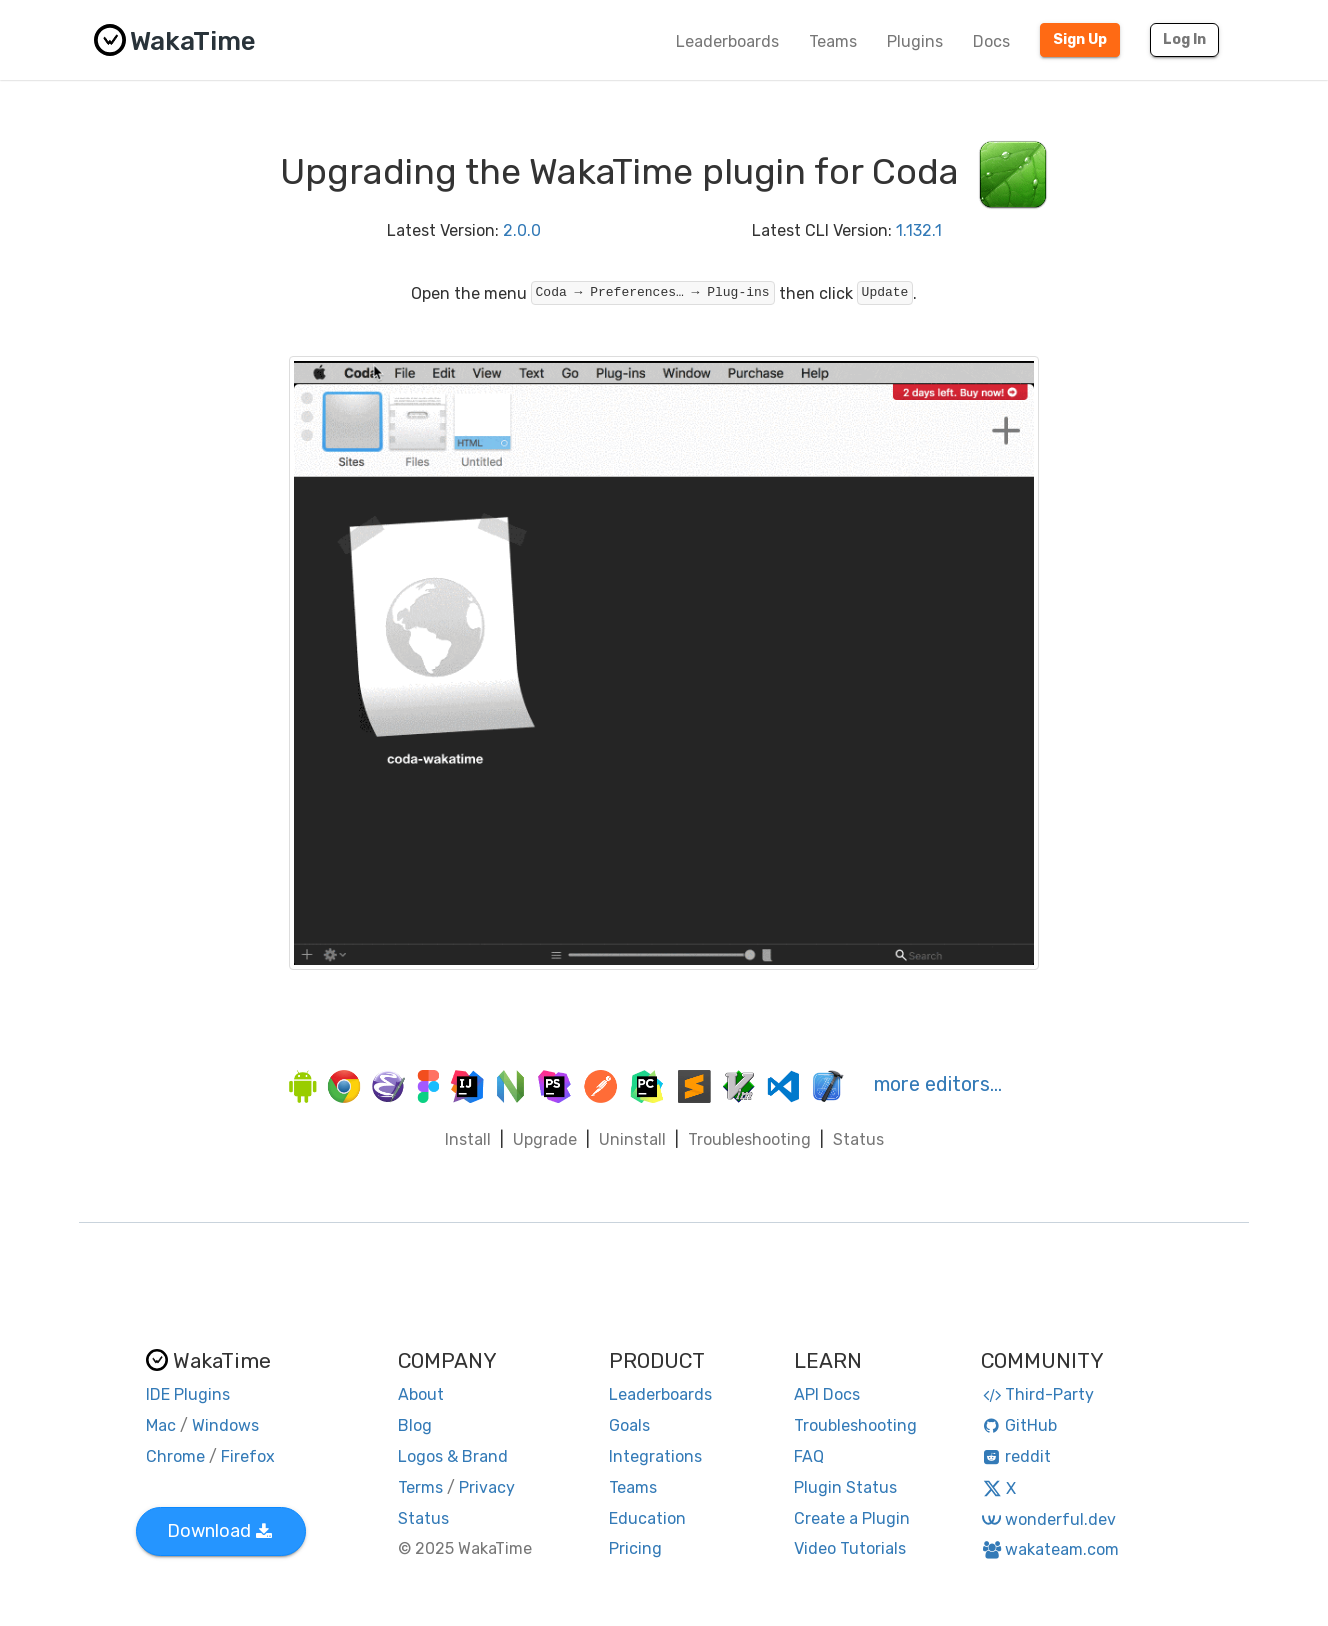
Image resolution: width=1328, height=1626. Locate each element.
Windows (225, 1425)
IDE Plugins (188, 1394)
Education (647, 1518)
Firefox (248, 1456)
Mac (161, 1425)
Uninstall (632, 1139)
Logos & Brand (453, 1456)
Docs (991, 41)
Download (219, 1531)
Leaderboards (727, 41)
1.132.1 (919, 230)
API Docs (827, 1394)
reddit (1016, 1456)
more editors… (938, 1084)
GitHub (1019, 1425)
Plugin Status (845, 1487)
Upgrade (545, 1139)
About (421, 1394)
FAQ (809, 1456)
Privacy (487, 1487)
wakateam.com (1050, 1549)
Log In (1184, 39)
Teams (833, 41)
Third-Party (1038, 1394)
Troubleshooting (749, 1139)
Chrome (175, 1456)
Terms (420, 1487)
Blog (415, 1425)
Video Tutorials (850, 1548)
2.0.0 (522, 230)
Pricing (635, 1548)
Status (858, 1139)
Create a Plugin (852, 1518)
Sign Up (1080, 39)
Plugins (915, 41)
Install (468, 1139)
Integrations (655, 1456)
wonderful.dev (1048, 1519)
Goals (629, 1425)
